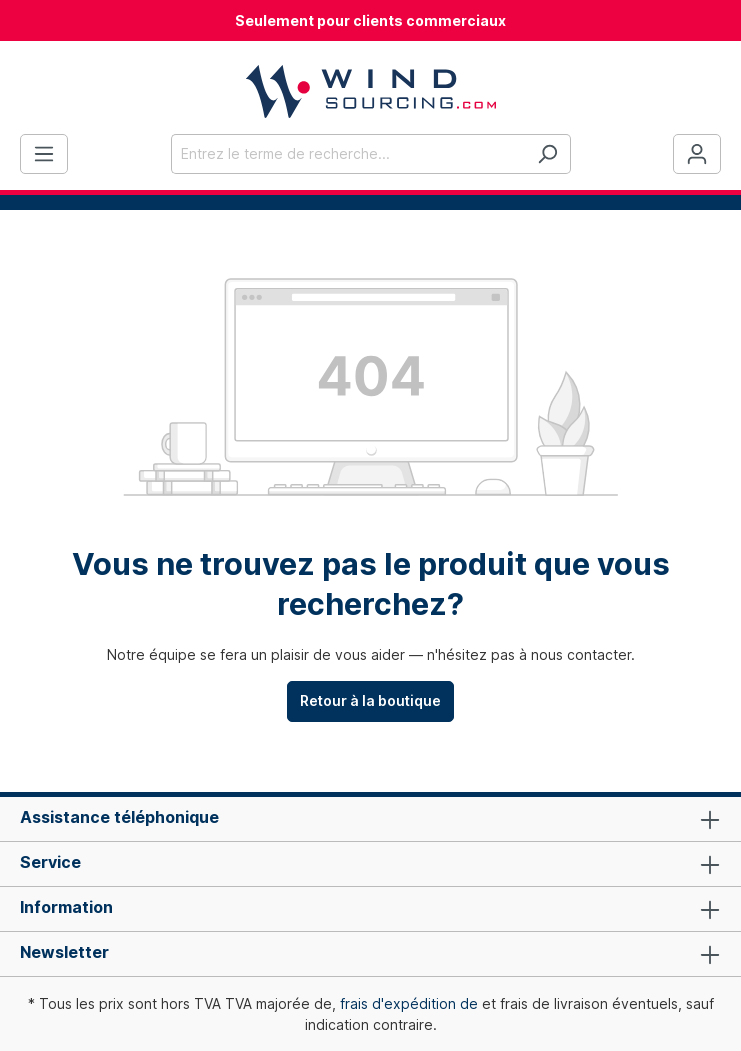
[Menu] (44, 154)
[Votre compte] (697, 154)
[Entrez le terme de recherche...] (348, 154)
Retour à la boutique (370, 700)
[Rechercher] (547, 154)
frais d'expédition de (409, 1003)
